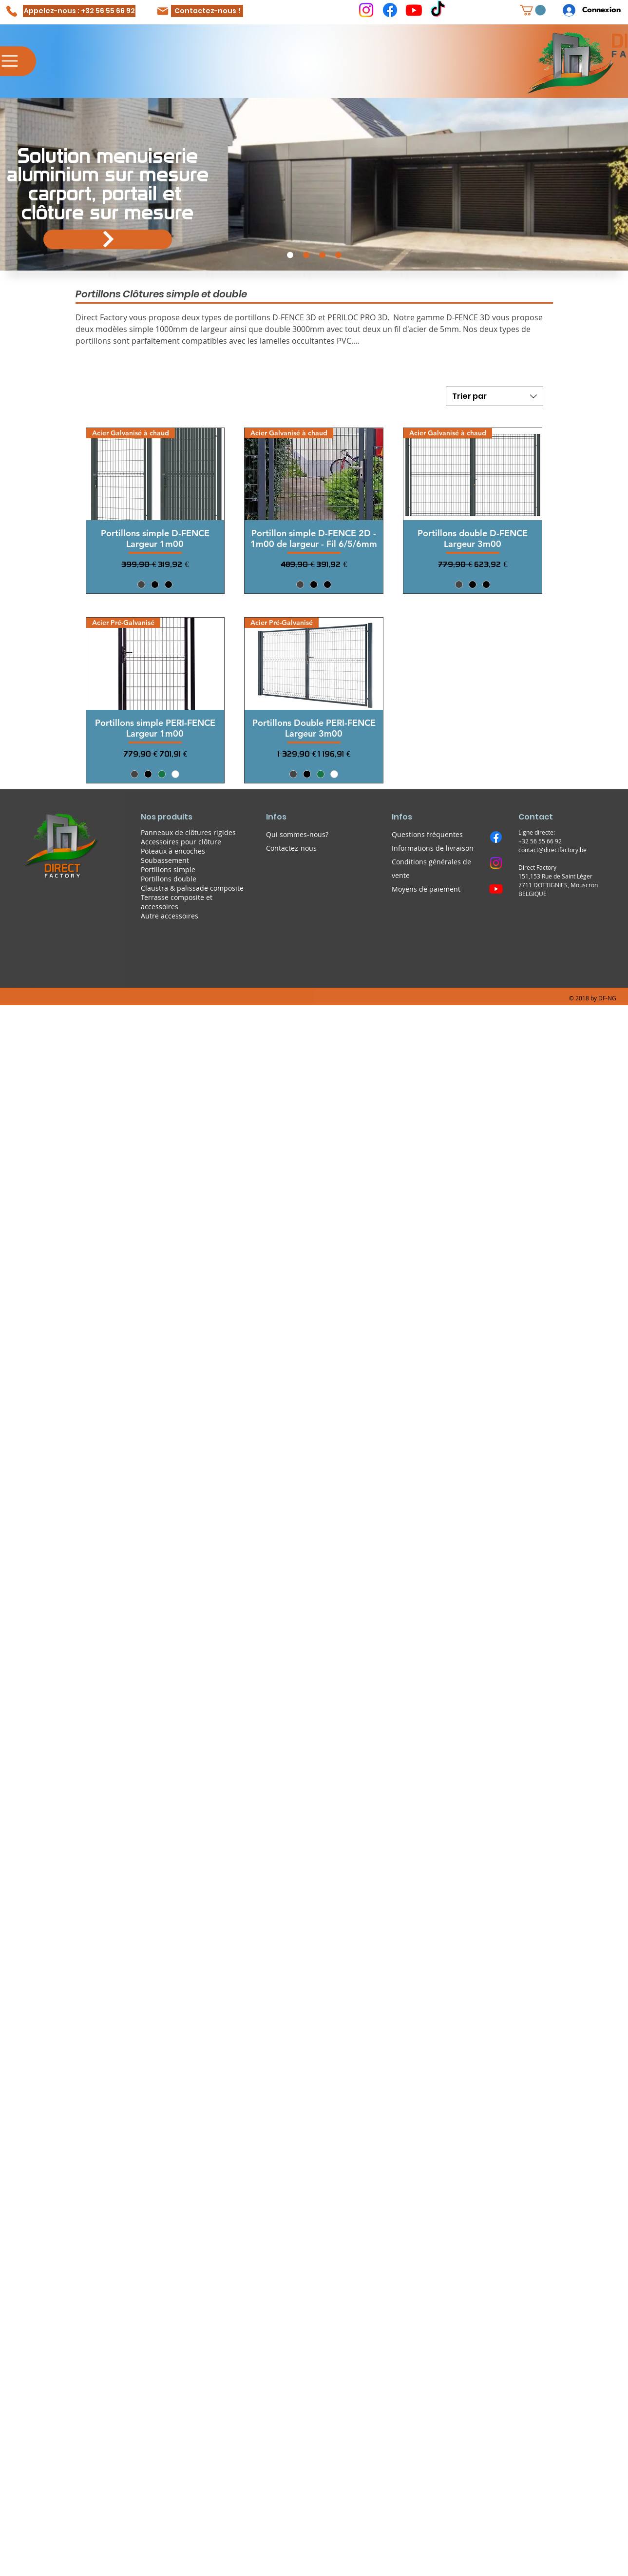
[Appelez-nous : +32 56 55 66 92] (79, 11)
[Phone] (11, 11)
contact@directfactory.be (552, 850)
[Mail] (163, 11)
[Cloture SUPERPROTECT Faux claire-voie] (306, 255)
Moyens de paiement (426, 889)
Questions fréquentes (427, 834)
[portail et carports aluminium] (290, 255)
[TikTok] (437, 10)
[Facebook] (390, 10)
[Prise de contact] (338, 255)
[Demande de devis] (322, 255)
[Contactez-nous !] (207, 11)
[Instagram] (366, 10)
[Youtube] (413, 10)
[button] (533, 10)
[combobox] (494, 396)
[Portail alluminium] (107, 239)
